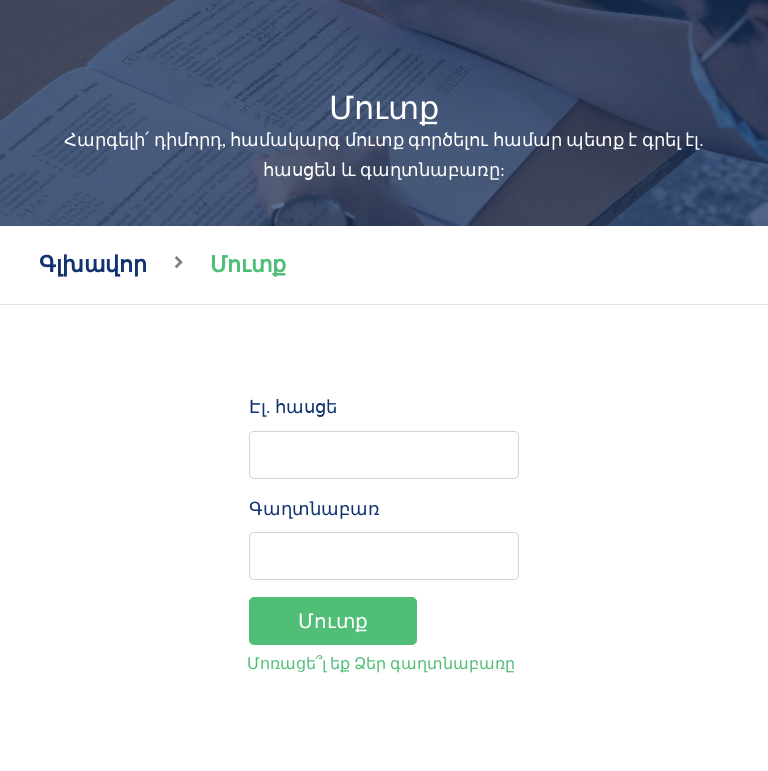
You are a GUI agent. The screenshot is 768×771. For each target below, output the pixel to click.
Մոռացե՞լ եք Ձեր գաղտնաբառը (381, 663)
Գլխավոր (93, 264)
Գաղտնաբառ (314, 509)
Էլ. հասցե (293, 407)
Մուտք (333, 621)
